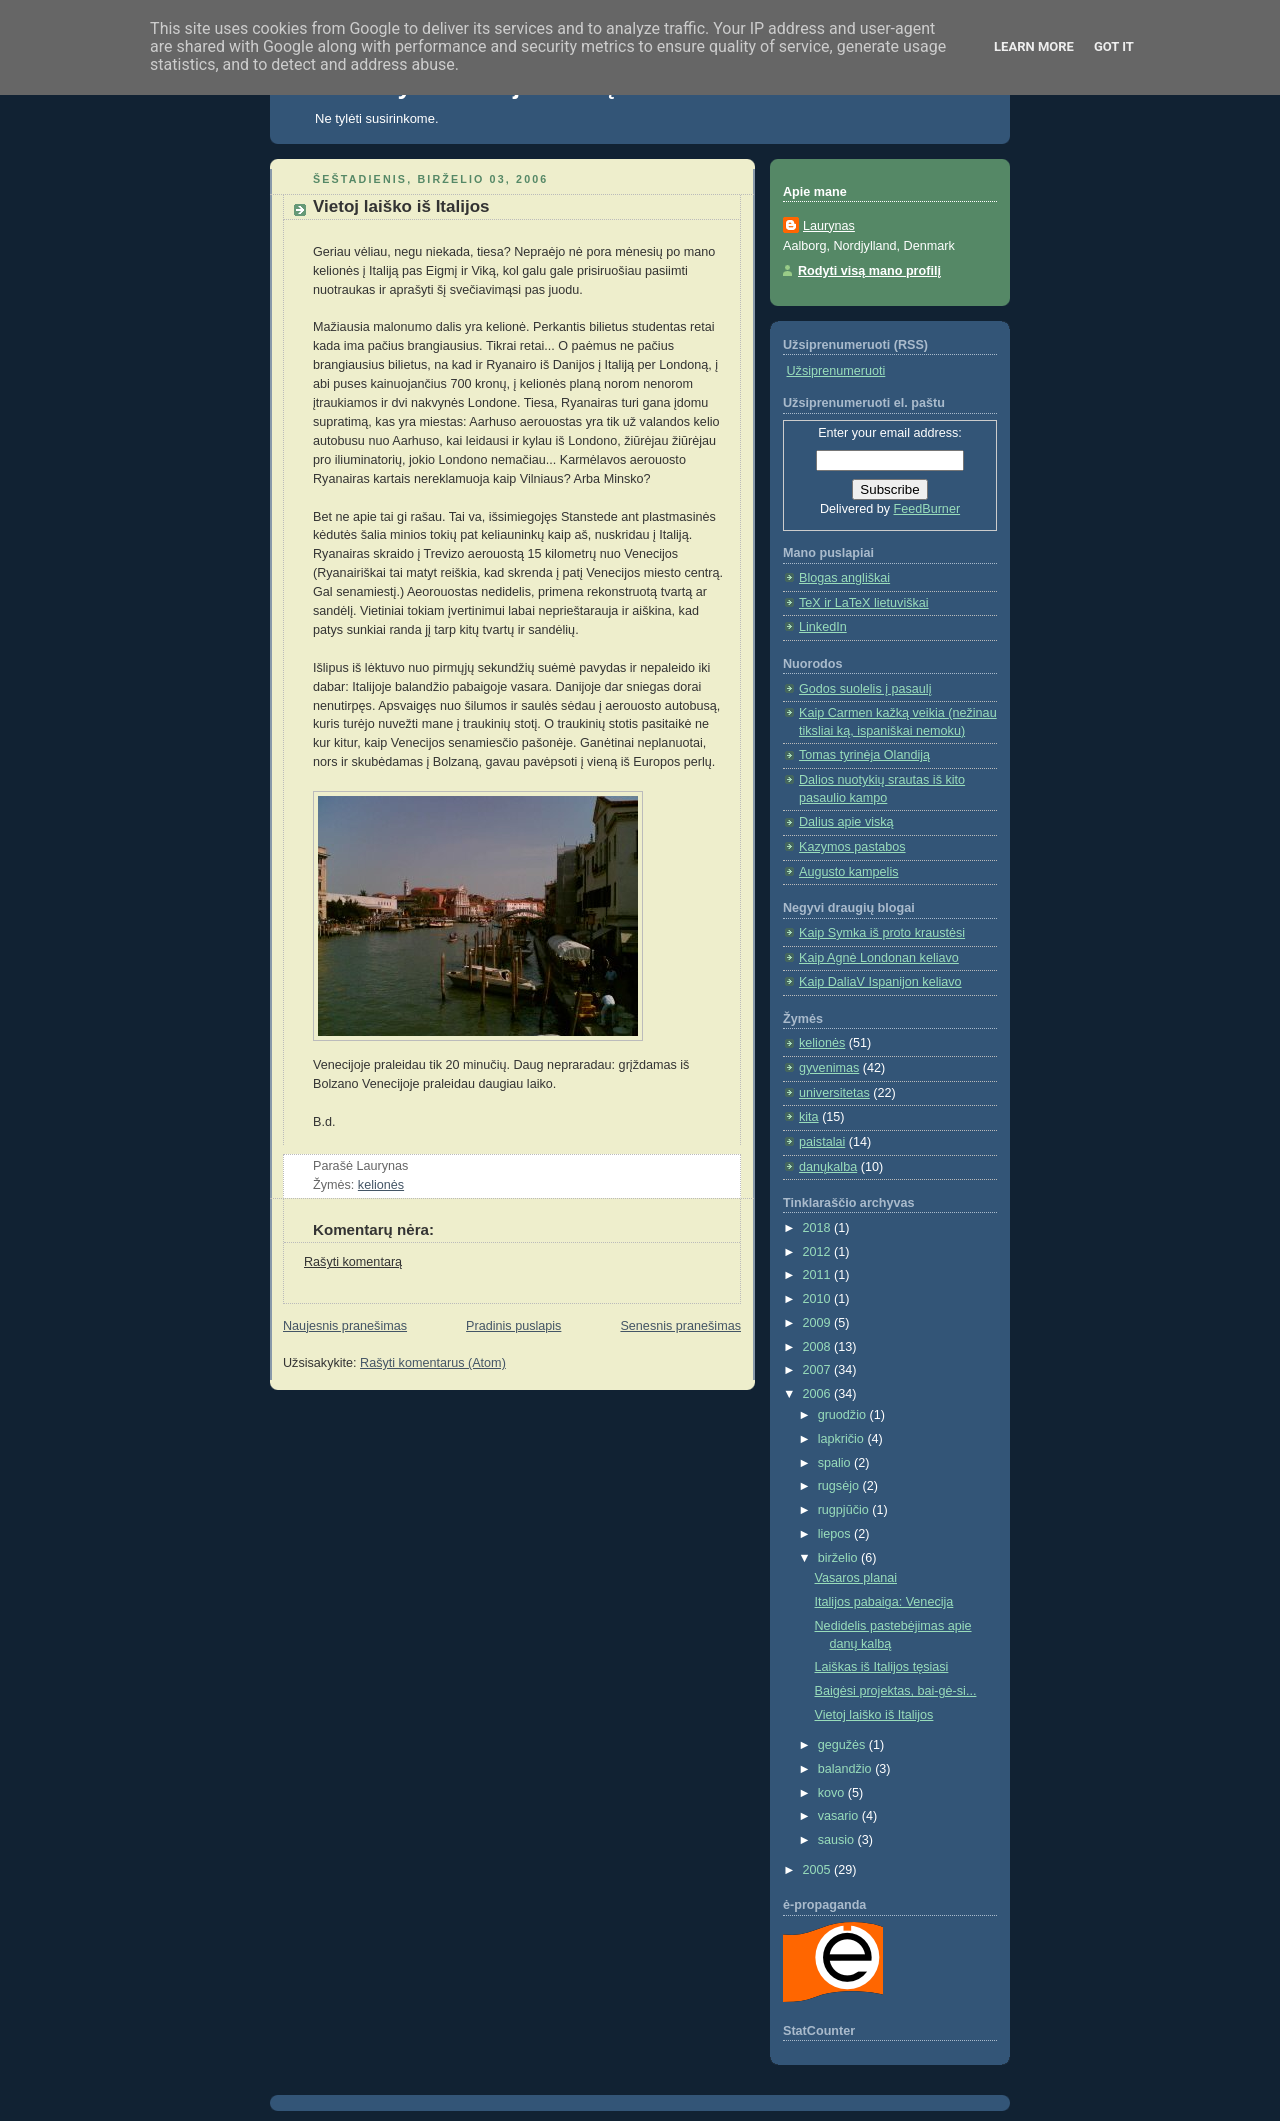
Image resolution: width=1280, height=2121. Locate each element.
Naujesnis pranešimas (345, 1326)
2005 (819, 1870)
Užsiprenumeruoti (836, 371)
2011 (819, 1275)
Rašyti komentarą (353, 1262)
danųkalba (828, 1167)
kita (809, 1117)
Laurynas (829, 226)
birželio (839, 1558)
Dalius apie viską (846, 822)
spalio (836, 1463)
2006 (819, 1394)
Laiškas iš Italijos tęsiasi (882, 1667)
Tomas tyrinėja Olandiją (864, 755)
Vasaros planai (856, 1578)
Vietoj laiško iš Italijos (401, 206)
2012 (819, 1252)
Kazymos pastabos (852, 847)
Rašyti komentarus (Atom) (433, 1363)
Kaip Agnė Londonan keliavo (879, 958)
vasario (840, 1816)
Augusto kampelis (849, 872)
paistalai (822, 1142)
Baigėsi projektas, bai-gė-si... (896, 1691)
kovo (833, 1793)
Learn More (1034, 46)
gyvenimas (829, 1068)
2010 (819, 1299)
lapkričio (843, 1439)
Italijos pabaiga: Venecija (884, 1602)
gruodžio (844, 1415)
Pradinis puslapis (513, 1326)
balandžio (847, 1769)
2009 (819, 1323)
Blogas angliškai (844, 578)
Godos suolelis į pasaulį (865, 689)
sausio (838, 1840)
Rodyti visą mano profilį (869, 271)
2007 (819, 1370)
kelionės (381, 1185)
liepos (836, 1534)
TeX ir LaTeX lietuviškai (864, 603)
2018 (819, 1228)
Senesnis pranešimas (680, 1326)
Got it (1114, 46)
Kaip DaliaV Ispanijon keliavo (880, 982)
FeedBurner (927, 509)
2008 (819, 1347)
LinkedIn (823, 627)
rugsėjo (840, 1486)
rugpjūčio (845, 1510)
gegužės (843, 1745)
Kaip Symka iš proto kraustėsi (882, 933)
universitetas (834, 1093)
